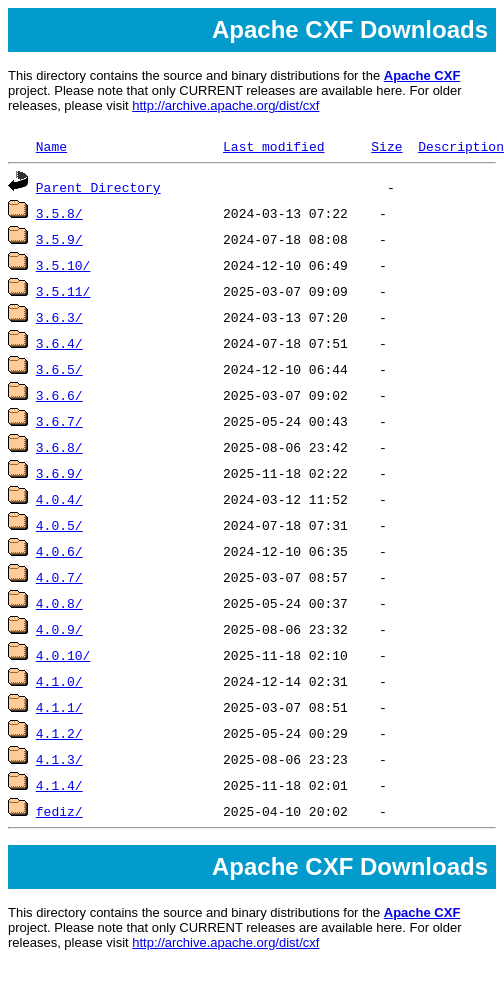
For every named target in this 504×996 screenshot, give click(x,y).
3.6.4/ (59, 343)
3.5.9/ (59, 239)
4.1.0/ (59, 681)
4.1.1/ (59, 707)
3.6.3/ (59, 317)
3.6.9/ (59, 473)
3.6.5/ (59, 369)
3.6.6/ (59, 395)
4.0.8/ (59, 603)
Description (461, 146)
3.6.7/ (59, 421)
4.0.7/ (59, 577)
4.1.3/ (59, 759)
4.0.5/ (59, 525)
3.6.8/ (59, 447)
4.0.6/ (59, 551)
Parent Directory (98, 187)
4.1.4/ (59, 785)
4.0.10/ (63, 655)
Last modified (273, 146)
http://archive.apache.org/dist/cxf (225, 105)
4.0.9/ (59, 629)
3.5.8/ (59, 213)
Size (386, 146)
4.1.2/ (59, 733)
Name (51, 146)
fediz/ (59, 811)
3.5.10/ (63, 265)
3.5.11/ (63, 291)
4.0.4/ (59, 499)
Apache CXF (422, 75)
